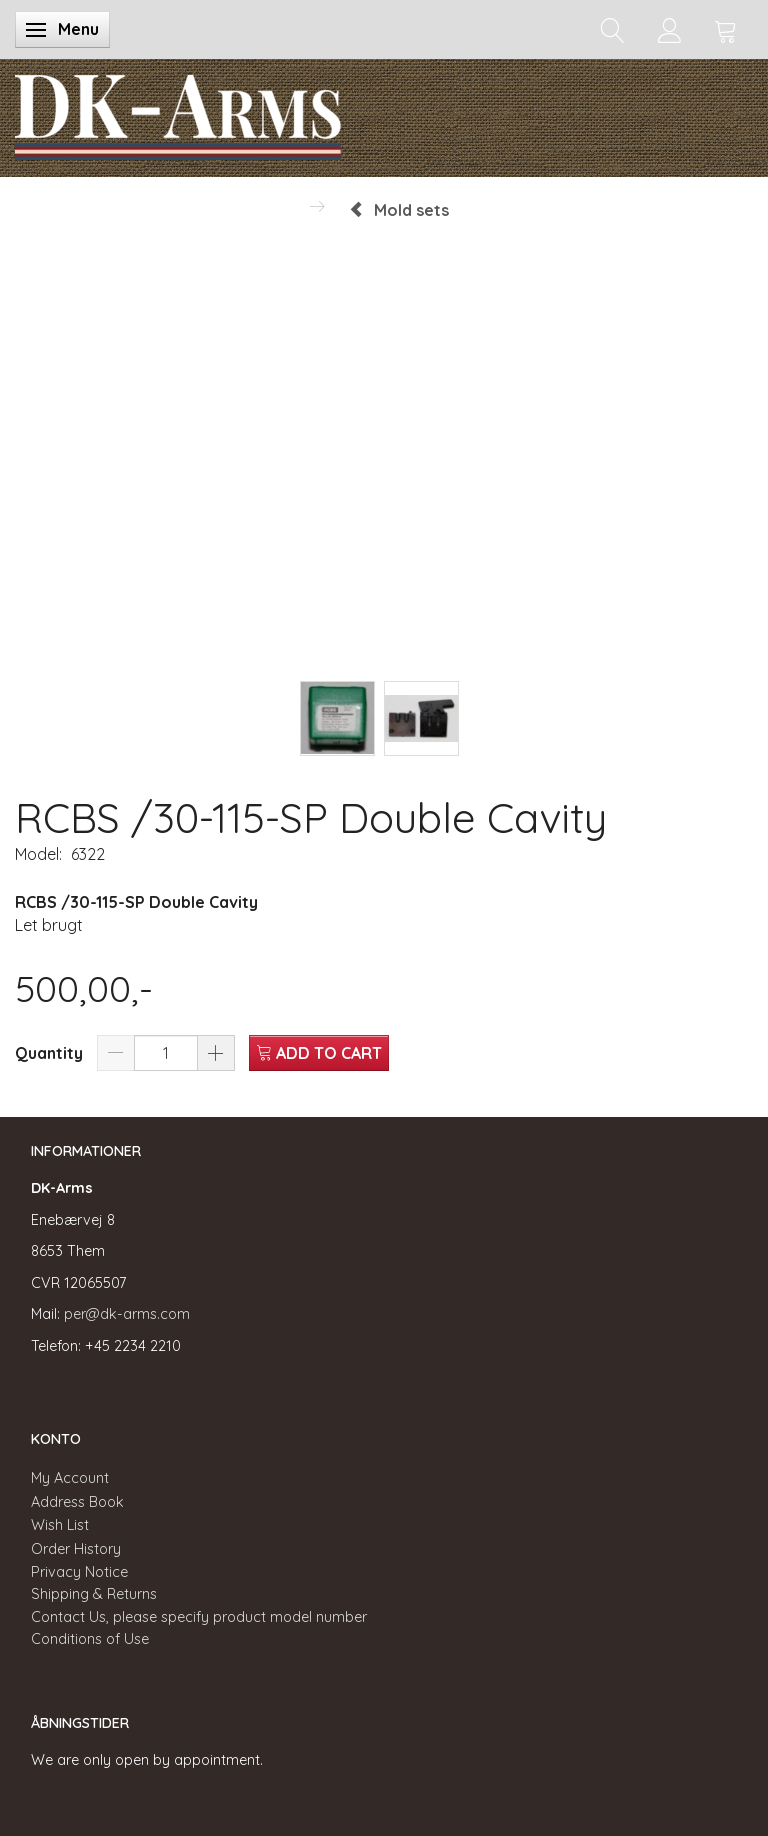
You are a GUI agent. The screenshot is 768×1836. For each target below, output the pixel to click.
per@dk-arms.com (127, 1314)
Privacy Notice (79, 1572)
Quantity (51, 1053)
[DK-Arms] (178, 113)
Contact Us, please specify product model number (199, 1617)
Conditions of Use (90, 1639)
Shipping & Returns (94, 1594)
